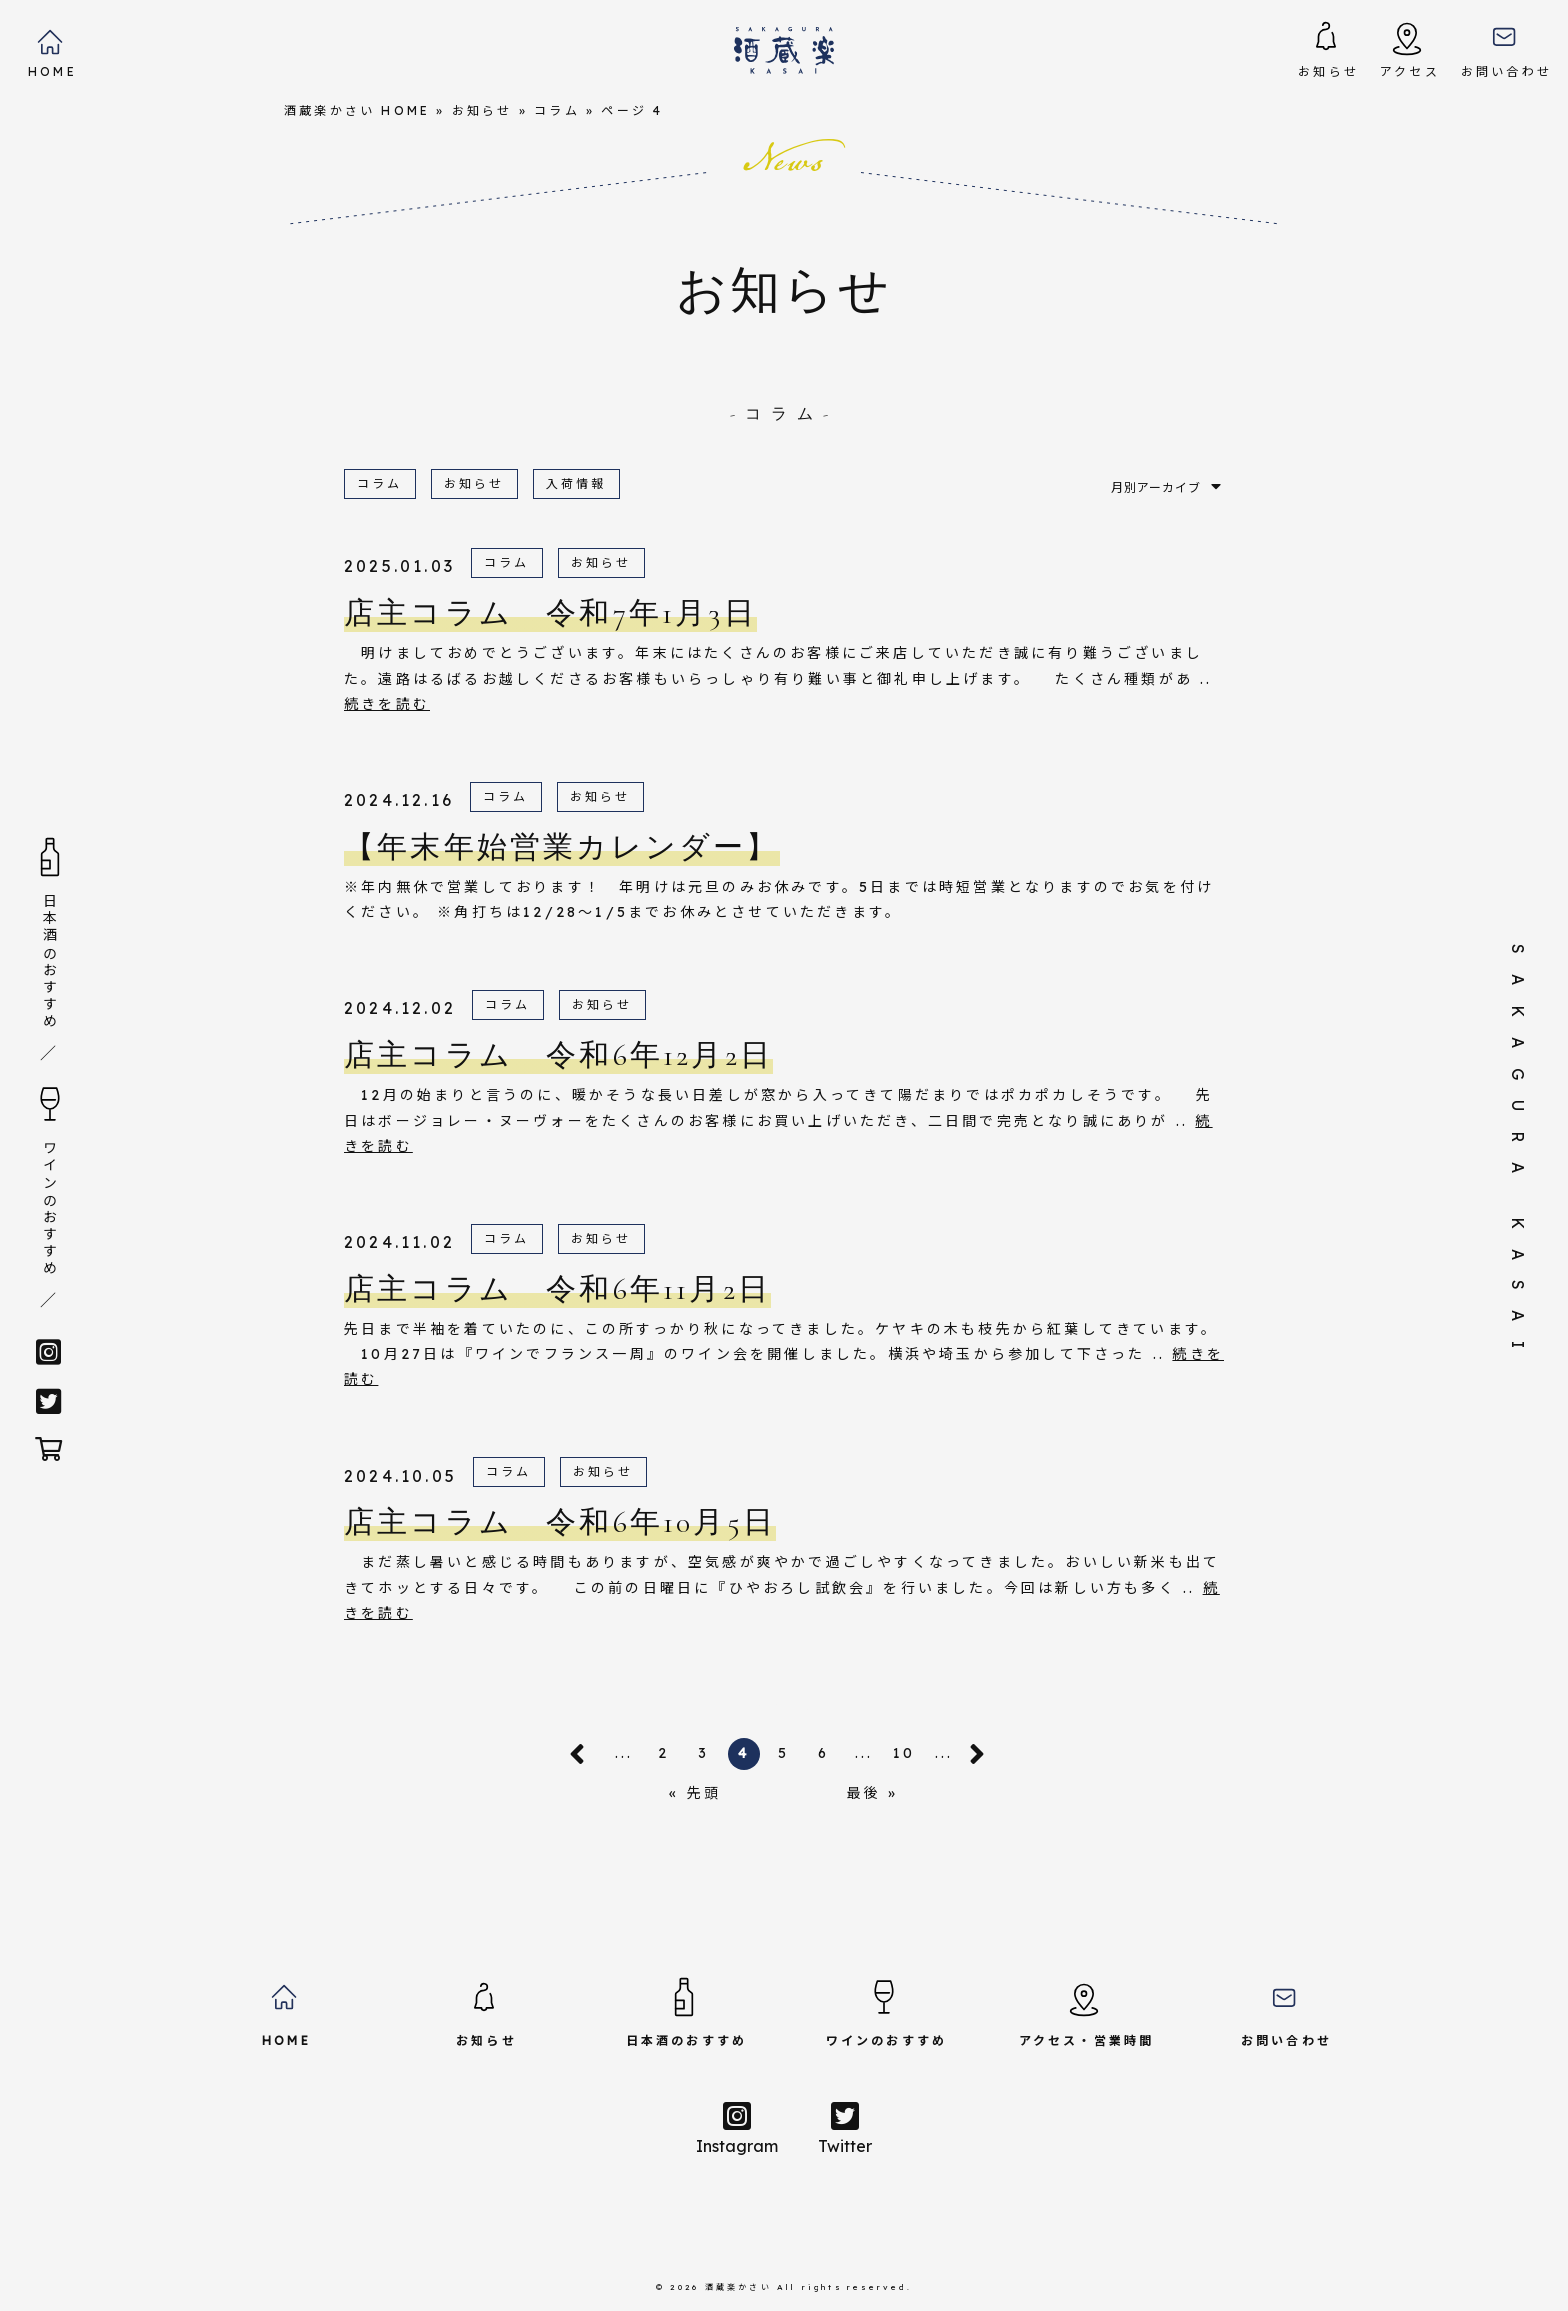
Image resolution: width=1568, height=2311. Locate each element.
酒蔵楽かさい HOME (357, 110)
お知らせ (482, 110)
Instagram (737, 2128)
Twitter (845, 2128)
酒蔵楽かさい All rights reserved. (808, 2287)
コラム (557, 110)
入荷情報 (576, 483)
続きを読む (387, 704)
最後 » (873, 1793)
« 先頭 (695, 1793)
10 (904, 1753)
